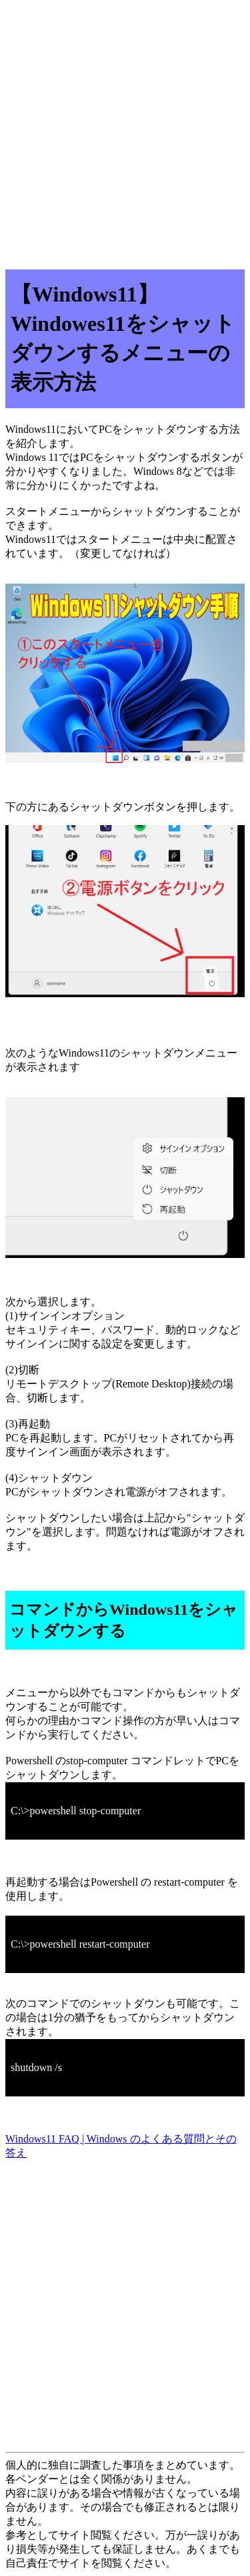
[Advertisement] (125, 130)
